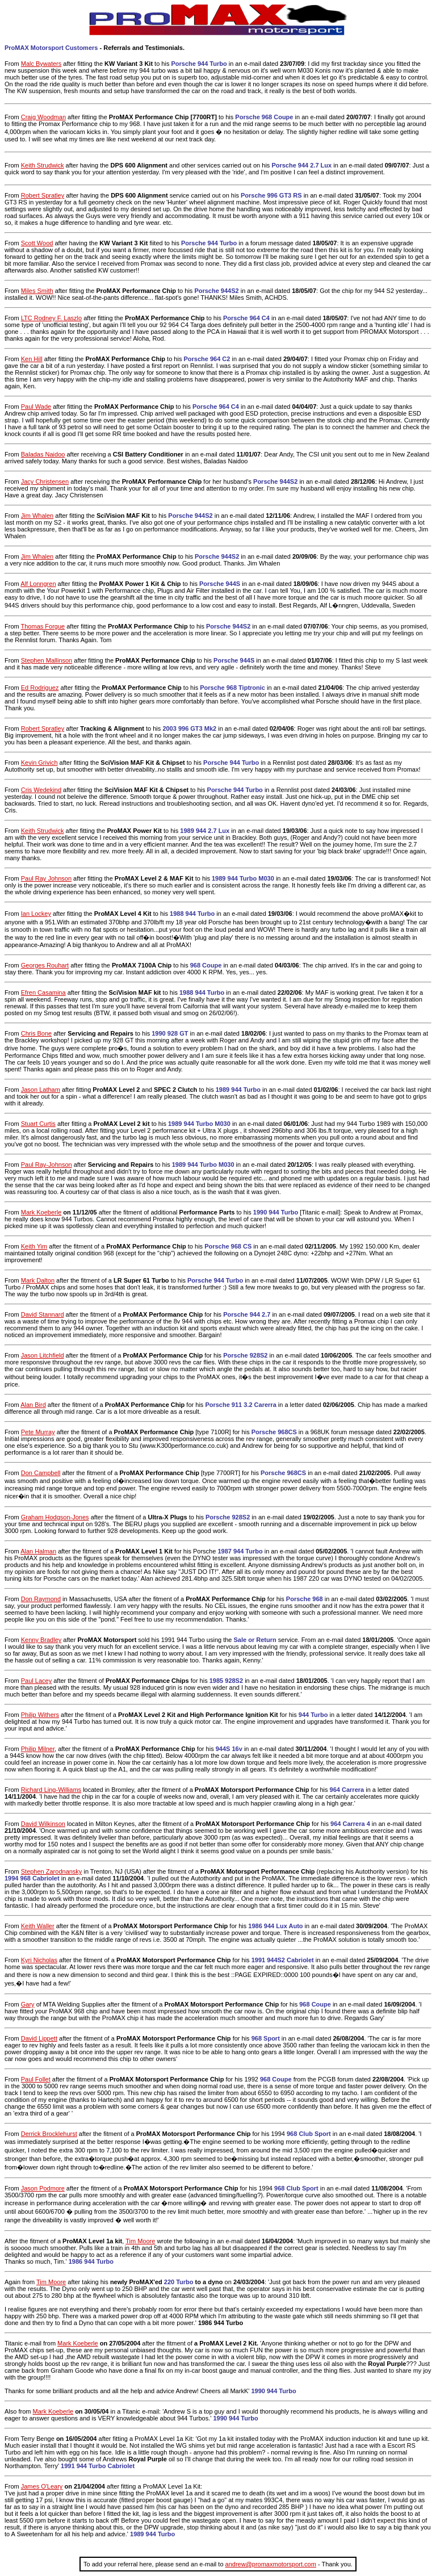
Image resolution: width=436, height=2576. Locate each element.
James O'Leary (42, 2486)
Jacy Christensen (45, 481)
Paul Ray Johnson (46, 878)
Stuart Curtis (38, 1123)
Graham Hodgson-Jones (55, 1517)
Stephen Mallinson (47, 660)
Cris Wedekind (41, 789)
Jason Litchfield (42, 1355)
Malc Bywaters (41, 63)
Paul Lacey (36, 1680)
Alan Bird (33, 1404)
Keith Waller (37, 1925)
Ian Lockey (36, 913)
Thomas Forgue (43, 626)
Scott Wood (37, 243)
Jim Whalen (37, 515)
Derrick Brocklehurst (49, 2133)
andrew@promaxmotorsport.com (270, 2564)
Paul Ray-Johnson (46, 1164)
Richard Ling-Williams (51, 1789)
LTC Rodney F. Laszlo (51, 318)
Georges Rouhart (45, 965)
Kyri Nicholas (39, 1960)
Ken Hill (32, 358)
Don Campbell (41, 1472)
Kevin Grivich (39, 762)
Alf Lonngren (38, 583)
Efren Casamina (43, 992)
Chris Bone (36, 1033)
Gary (28, 2004)
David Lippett (39, 2038)
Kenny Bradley (41, 1639)
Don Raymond (41, 1598)
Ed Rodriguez (40, 687)
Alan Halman (38, 1551)
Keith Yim (34, 1246)
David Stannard (42, 1314)
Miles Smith (37, 290)
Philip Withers (40, 1714)
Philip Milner (37, 1748)
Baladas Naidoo (43, 454)
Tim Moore (140, 2241)
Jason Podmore (43, 2188)
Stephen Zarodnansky (51, 1871)
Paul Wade (36, 406)
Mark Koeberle (41, 1212)
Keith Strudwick (42, 165)
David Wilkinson (43, 1823)
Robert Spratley (42, 195)
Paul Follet (36, 2079)
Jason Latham (40, 1089)
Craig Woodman (43, 117)
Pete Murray (38, 1432)
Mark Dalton (37, 1280)
